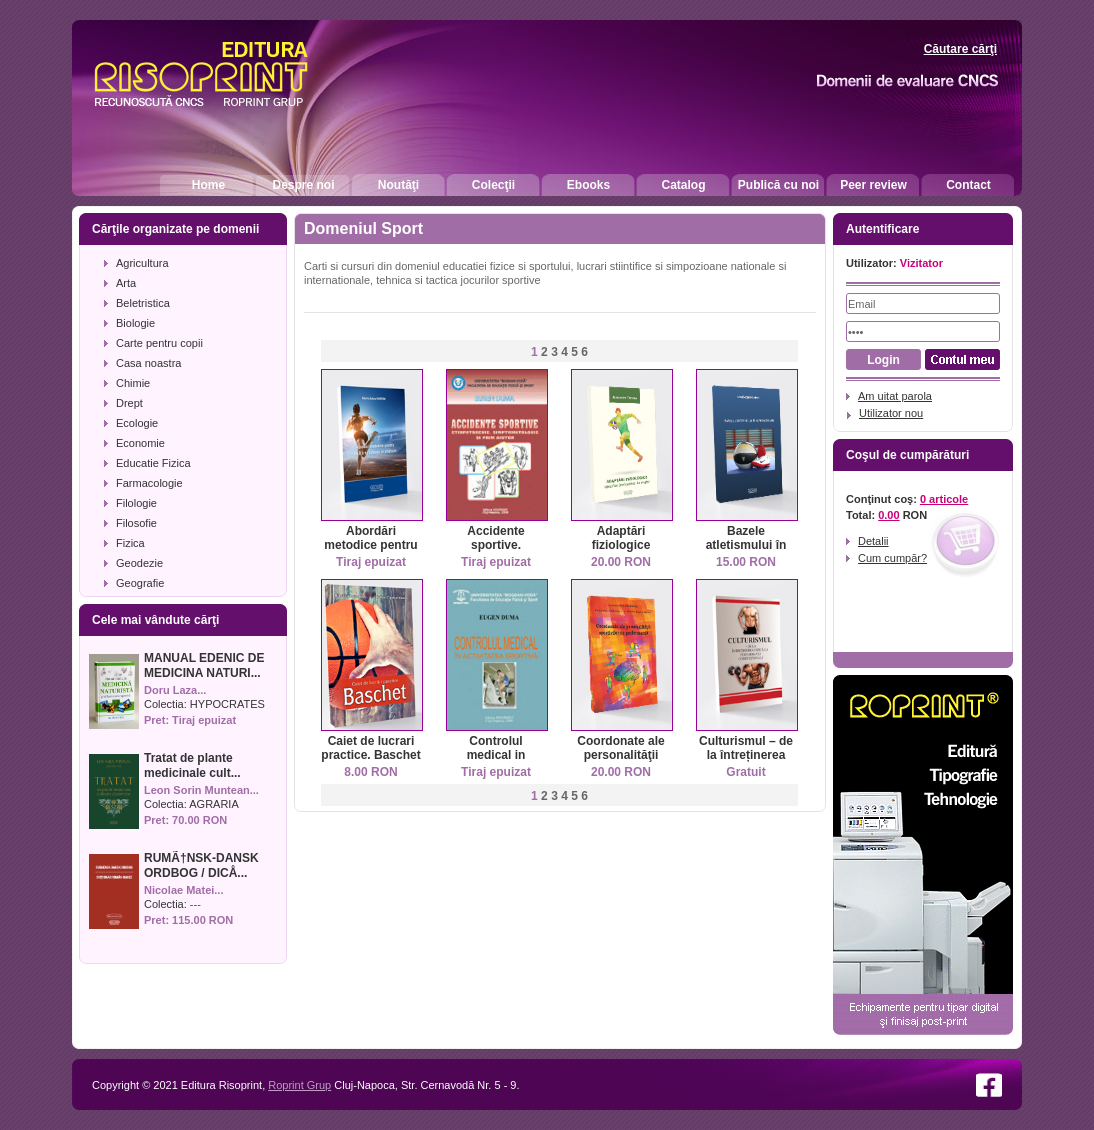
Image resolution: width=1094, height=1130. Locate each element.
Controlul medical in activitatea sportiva (496, 762)
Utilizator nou (891, 413)
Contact (968, 185)
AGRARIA (214, 804)
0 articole (944, 499)
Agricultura (142, 263)
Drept (129, 403)
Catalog (683, 185)
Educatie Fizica (153, 463)
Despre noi (303, 185)
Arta (126, 283)
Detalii (873, 541)
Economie (140, 443)
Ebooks (588, 185)
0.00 (888, 515)
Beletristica (143, 303)
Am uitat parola (895, 396)
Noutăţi (398, 185)
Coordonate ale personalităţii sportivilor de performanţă (620, 762)
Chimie (133, 383)
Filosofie (136, 523)
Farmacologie (149, 483)
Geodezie (139, 563)
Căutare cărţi (960, 49)
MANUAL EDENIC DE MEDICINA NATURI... (204, 665)
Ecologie (137, 423)
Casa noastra (148, 363)
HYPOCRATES (227, 704)
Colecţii (493, 185)
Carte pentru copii (159, 343)
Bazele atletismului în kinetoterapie (746, 545)
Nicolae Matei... (183, 890)
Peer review (873, 185)
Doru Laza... (175, 690)
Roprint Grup (299, 1085)
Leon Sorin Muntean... (201, 790)
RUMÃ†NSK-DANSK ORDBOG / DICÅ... (201, 865)
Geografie (140, 583)
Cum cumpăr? (892, 558)
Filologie (136, 503)
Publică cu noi (778, 185)
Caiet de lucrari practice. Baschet (370, 748)
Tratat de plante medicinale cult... (192, 765)
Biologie (135, 323)
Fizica (130, 543)
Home (208, 185)
